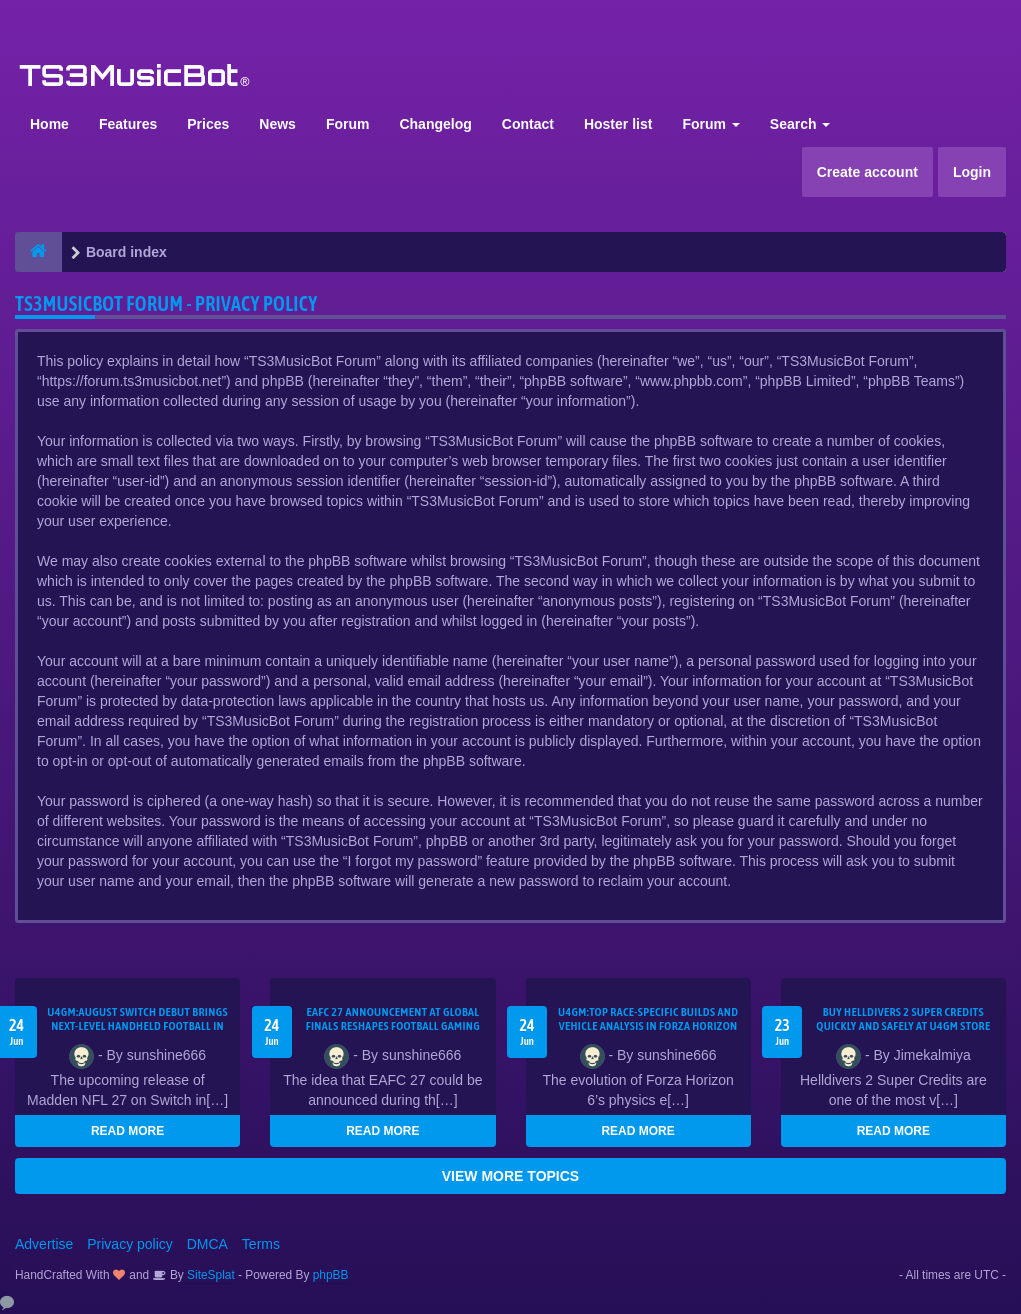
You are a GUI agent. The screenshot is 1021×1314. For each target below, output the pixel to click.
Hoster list (618, 124)
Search (800, 124)
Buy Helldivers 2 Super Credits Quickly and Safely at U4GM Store (903, 1019)
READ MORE (127, 1131)
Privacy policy (130, 1244)
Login (972, 172)
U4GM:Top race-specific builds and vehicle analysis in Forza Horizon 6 (648, 1026)
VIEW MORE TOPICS (510, 1176)
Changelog (435, 124)
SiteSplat (209, 1275)
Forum (348, 124)
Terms (261, 1244)
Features (128, 124)
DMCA (207, 1244)
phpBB (331, 1275)
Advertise (44, 1244)
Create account (867, 172)
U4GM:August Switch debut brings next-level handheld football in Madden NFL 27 (137, 1026)
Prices (208, 124)
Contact (528, 124)
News (277, 124)
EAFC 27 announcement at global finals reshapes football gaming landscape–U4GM (393, 1026)
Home (49, 124)
